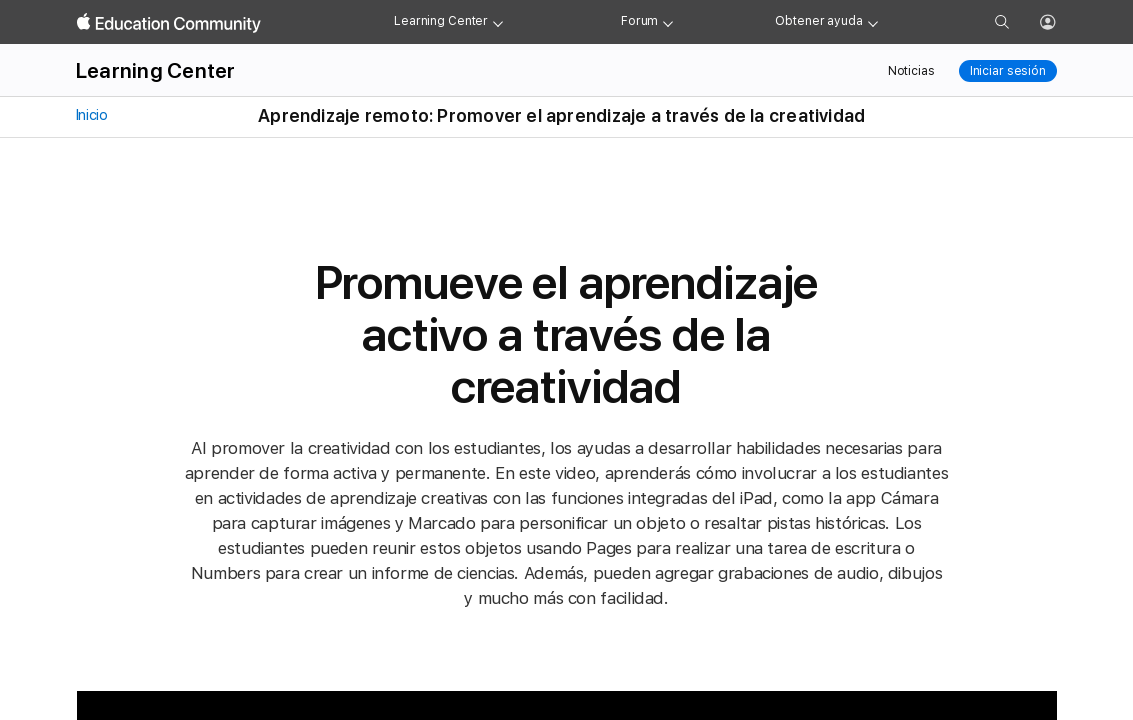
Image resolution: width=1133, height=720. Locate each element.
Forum (639, 21)
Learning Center (441, 21)
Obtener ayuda (818, 21)
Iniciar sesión (1008, 71)
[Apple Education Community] (169, 23)
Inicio (90, 115)
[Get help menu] (873, 22)
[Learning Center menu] (498, 22)
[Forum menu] (668, 22)
